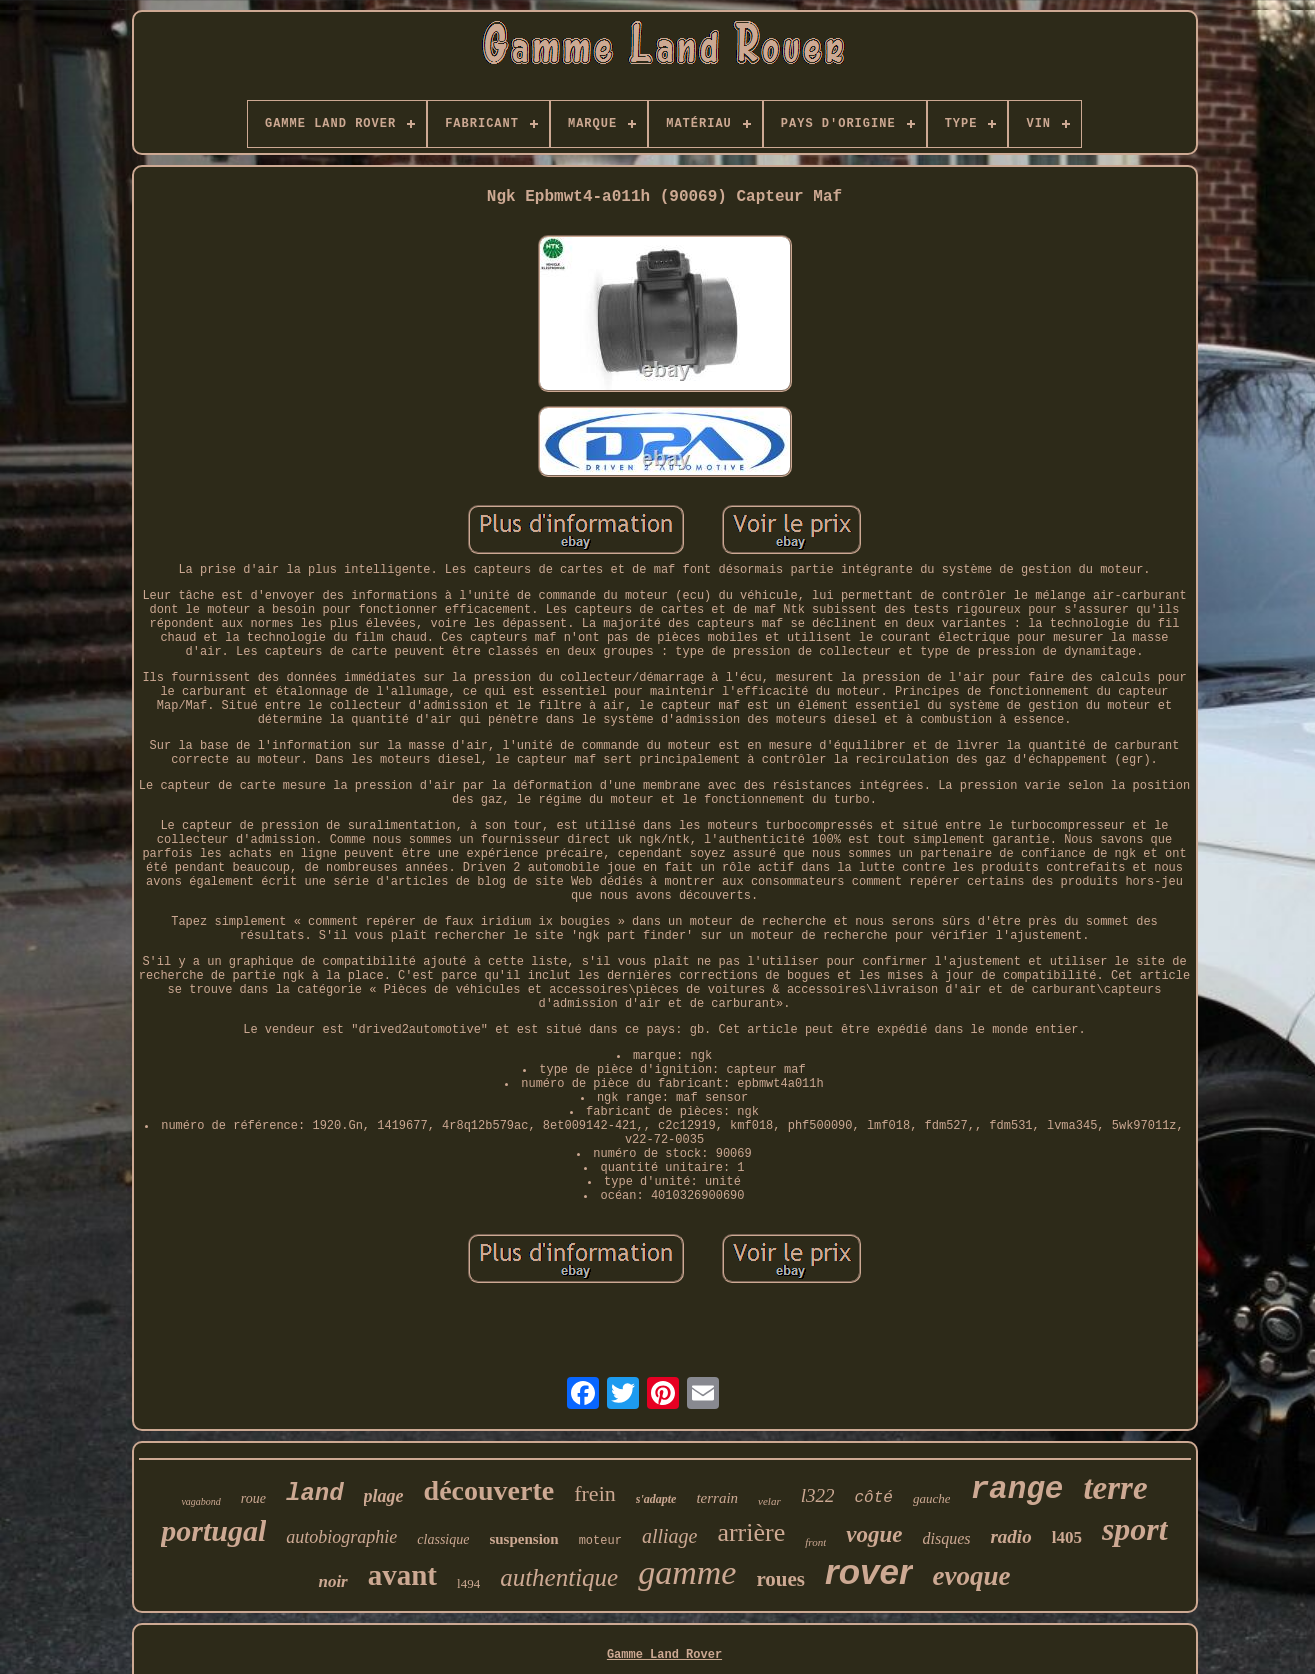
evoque (972, 1576)
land (315, 1493)
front (815, 1542)
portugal (213, 1530)
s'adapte (656, 1499)
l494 (468, 1583)
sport (1135, 1529)
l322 (818, 1495)
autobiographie (341, 1537)
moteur (600, 1541)
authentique (559, 1577)
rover (869, 1571)
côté (873, 1498)
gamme (687, 1572)
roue (253, 1498)
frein (595, 1493)
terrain (717, 1498)
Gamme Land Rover (664, 1655)
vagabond (200, 1501)
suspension (523, 1539)
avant (402, 1575)
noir (332, 1581)
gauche (932, 1498)
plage (384, 1496)
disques (946, 1538)
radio (1010, 1536)
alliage (670, 1536)
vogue (874, 1534)
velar (769, 1501)
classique (443, 1539)
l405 (1067, 1537)
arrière (751, 1532)
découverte (489, 1490)
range (1016, 1489)
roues (780, 1579)
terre (1115, 1488)
